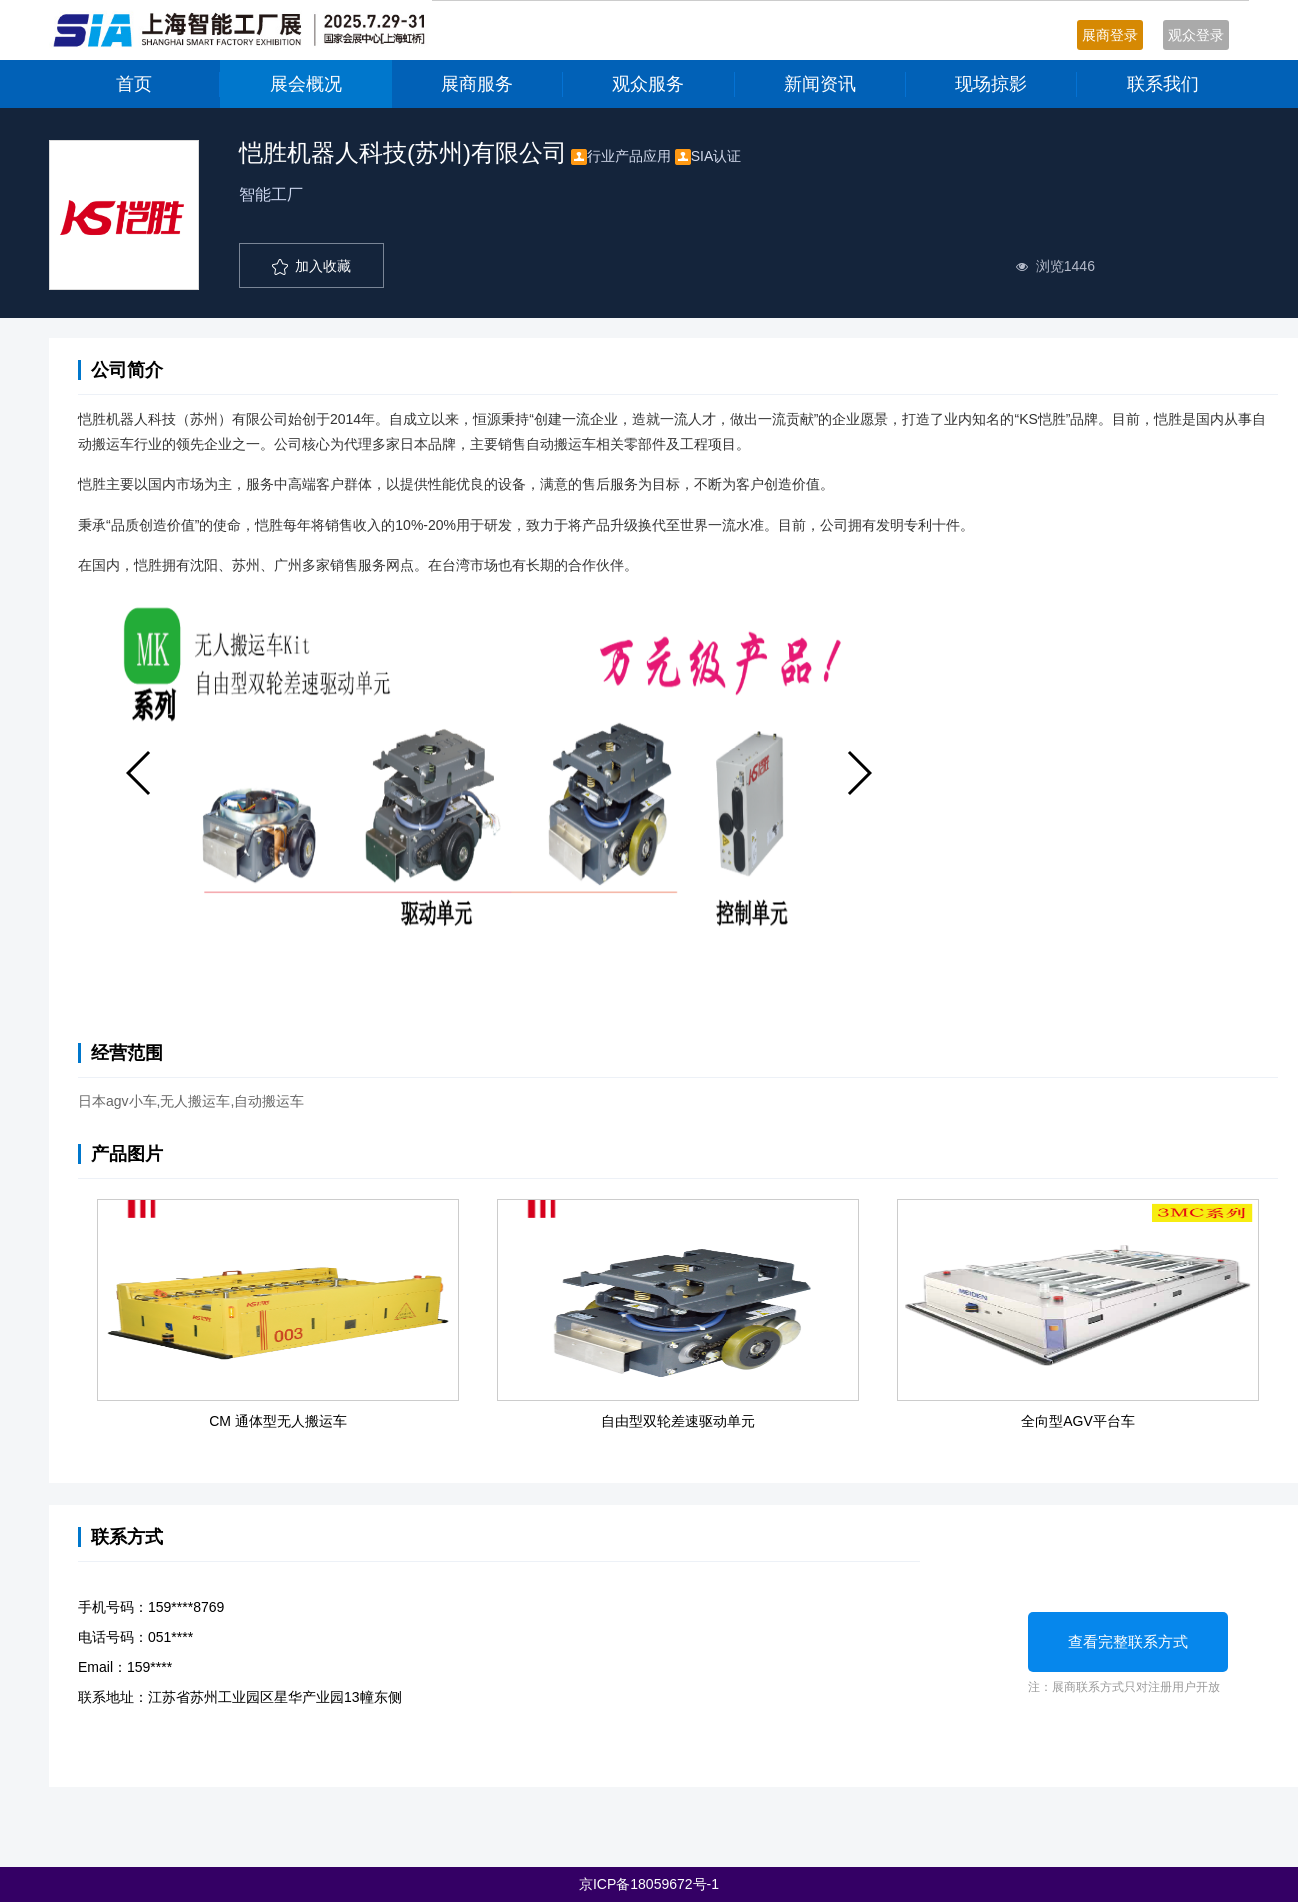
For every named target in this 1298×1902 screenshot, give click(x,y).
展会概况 (306, 84)
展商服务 (477, 84)
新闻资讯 (820, 84)
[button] (139, 773)
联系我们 (1163, 84)
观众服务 (648, 84)
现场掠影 (991, 84)
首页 (134, 84)
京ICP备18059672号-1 (649, 1884)
